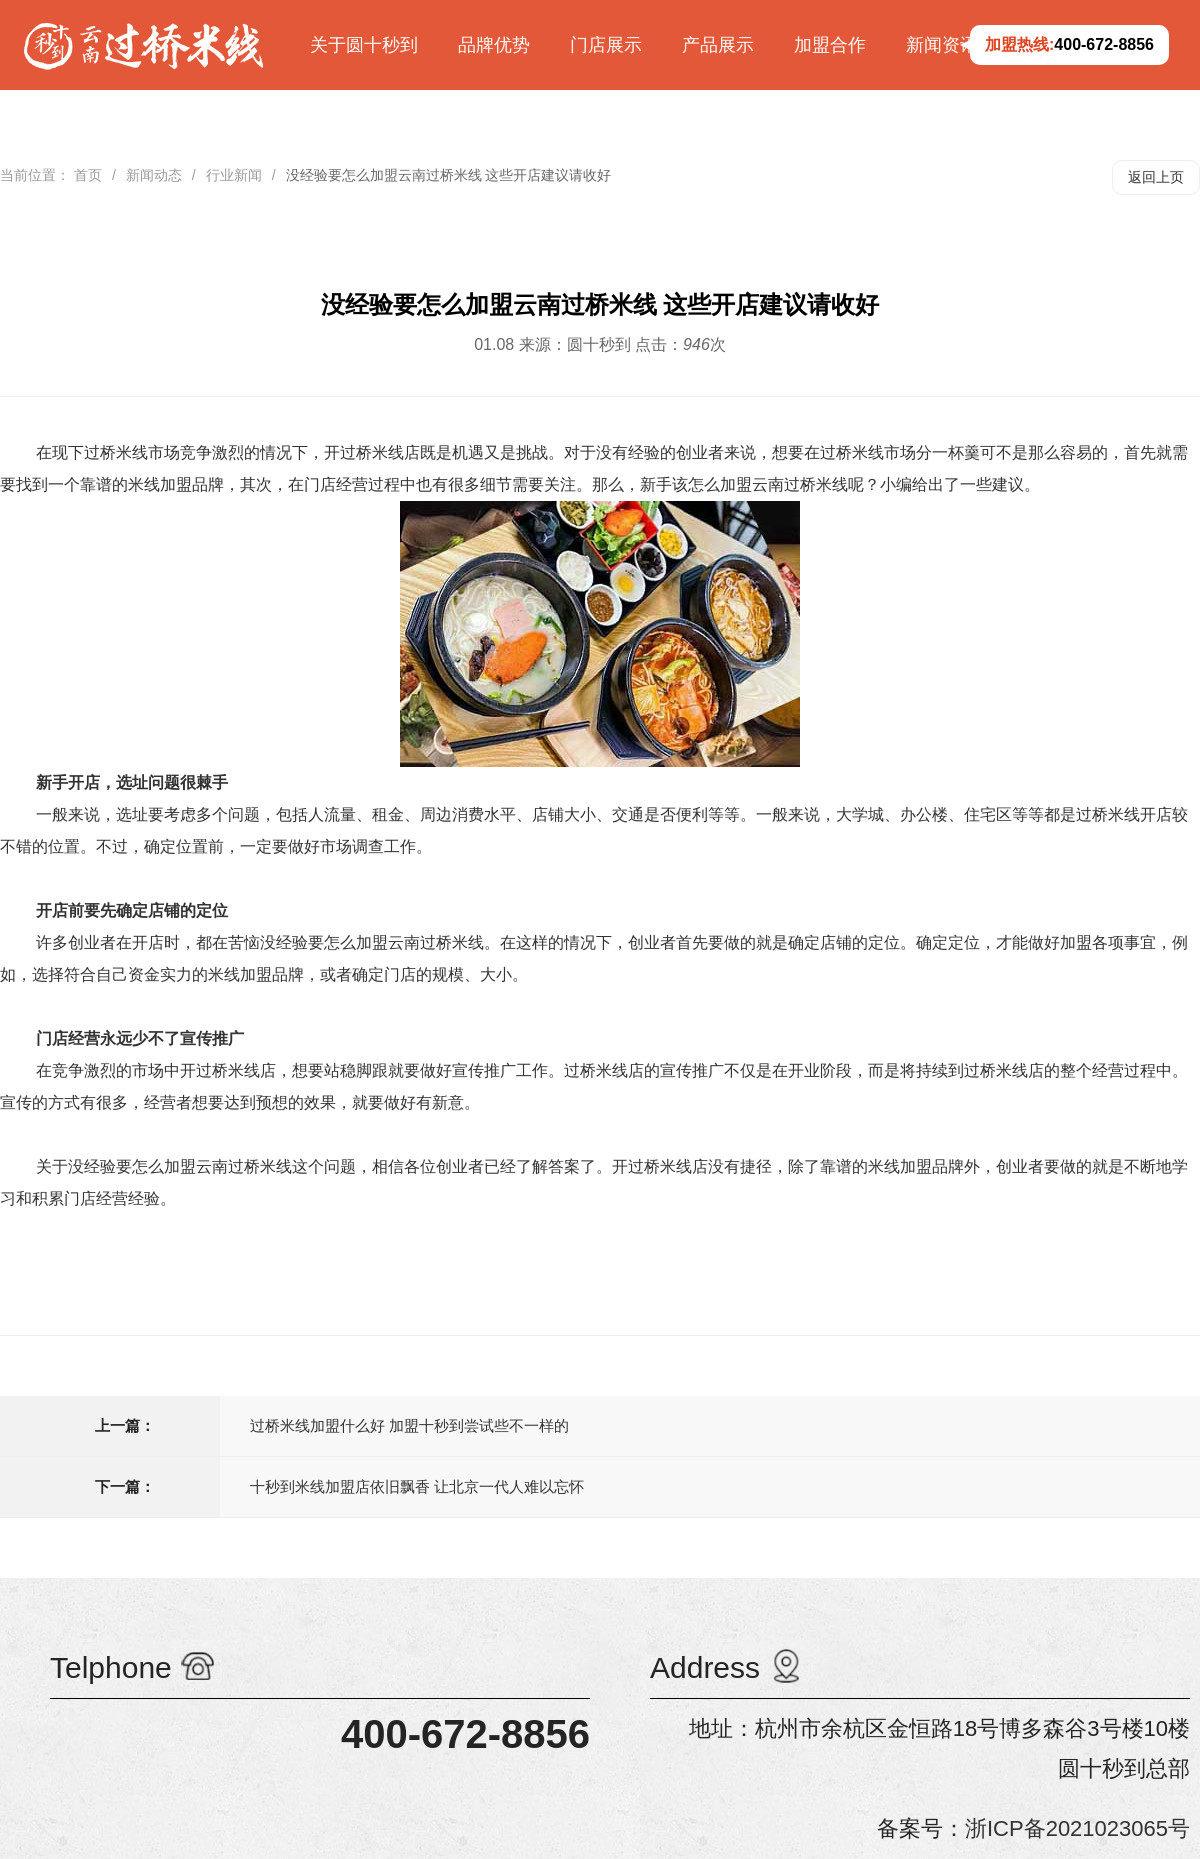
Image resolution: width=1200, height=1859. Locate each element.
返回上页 (1156, 177)
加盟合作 (830, 45)
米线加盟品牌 (176, 484)
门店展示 (606, 45)
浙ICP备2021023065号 (1077, 1828)
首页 (88, 175)
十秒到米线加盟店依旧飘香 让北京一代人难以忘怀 (417, 1486)
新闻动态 (154, 175)
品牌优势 (494, 45)
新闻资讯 (942, 45)
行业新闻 (234, 175)
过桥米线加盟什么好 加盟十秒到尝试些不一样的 (409, 1425)
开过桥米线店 (228, 1070)
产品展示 (718, 45)
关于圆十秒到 (364, 45)
